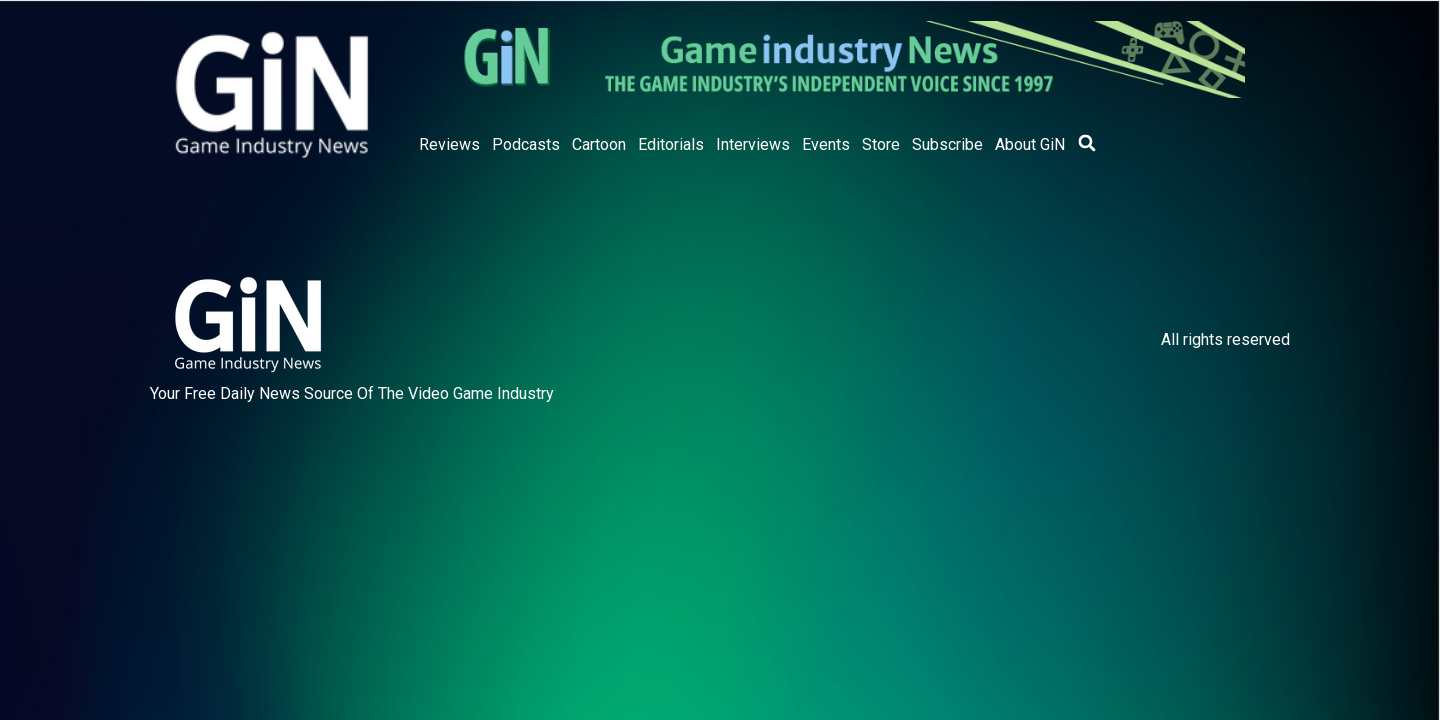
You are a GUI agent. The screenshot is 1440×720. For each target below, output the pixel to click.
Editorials (671, 144)
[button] (1087, 143)
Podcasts (526, 144)
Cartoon (599, 144)
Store (881, 144)
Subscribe (947, 144)
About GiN (1030, 144)
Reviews (449, 144)
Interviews (753, 144)
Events (826, 144)
